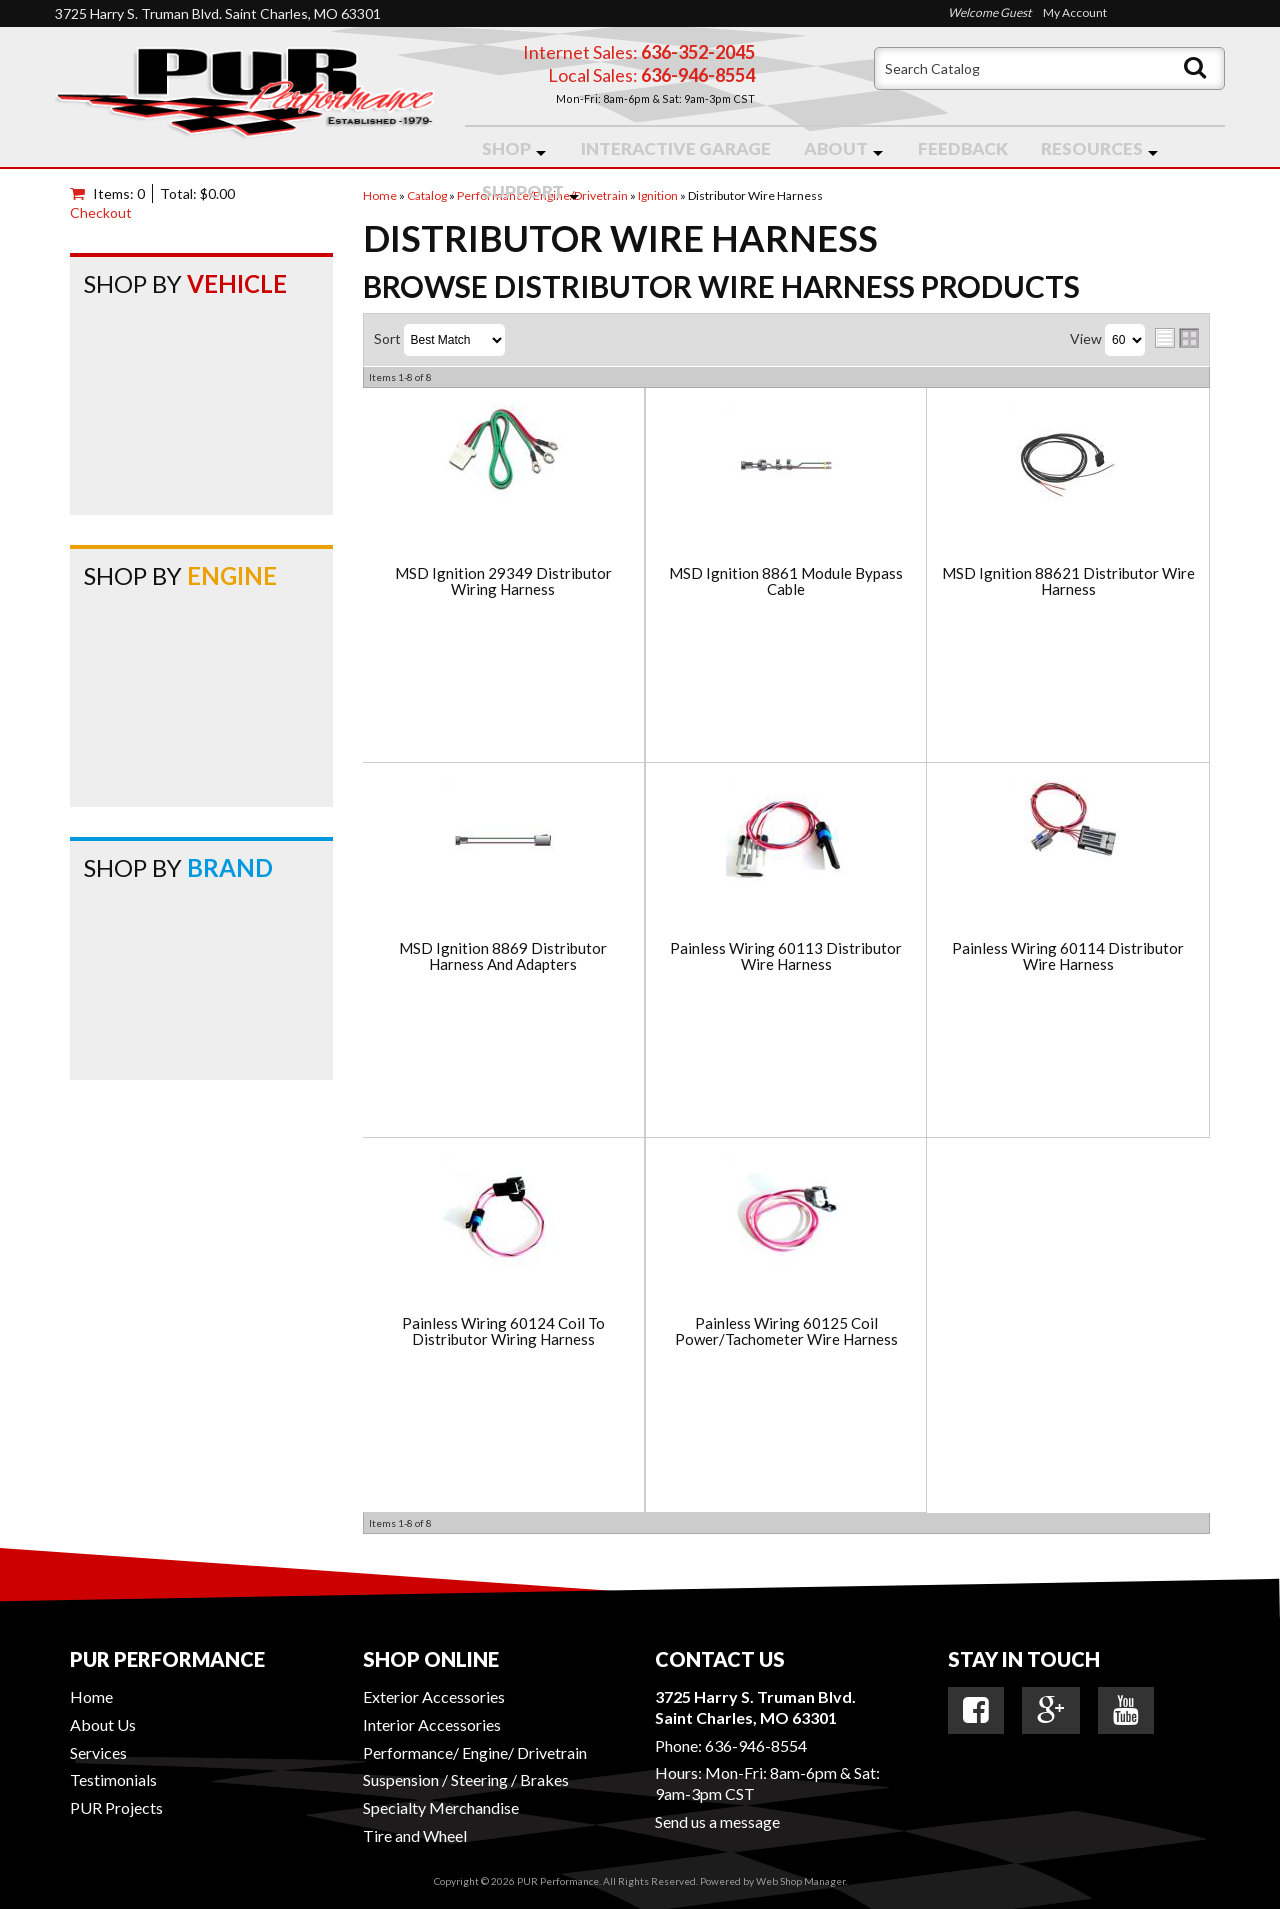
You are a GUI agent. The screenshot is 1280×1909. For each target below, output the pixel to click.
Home (91, 1696)
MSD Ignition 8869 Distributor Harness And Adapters (503, 956)
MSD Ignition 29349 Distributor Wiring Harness (503, 581)
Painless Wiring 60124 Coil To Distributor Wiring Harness (503, 1331)
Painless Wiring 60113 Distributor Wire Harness (786, 956)
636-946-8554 (756, 1745)
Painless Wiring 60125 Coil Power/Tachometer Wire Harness (786, 1331)
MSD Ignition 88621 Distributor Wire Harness (1068, 581)
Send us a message (717, 1821)
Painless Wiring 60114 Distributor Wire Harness (1068, 956)
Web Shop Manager (800, 1881)
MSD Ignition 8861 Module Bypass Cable (786, 581)
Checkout (101, 212)
